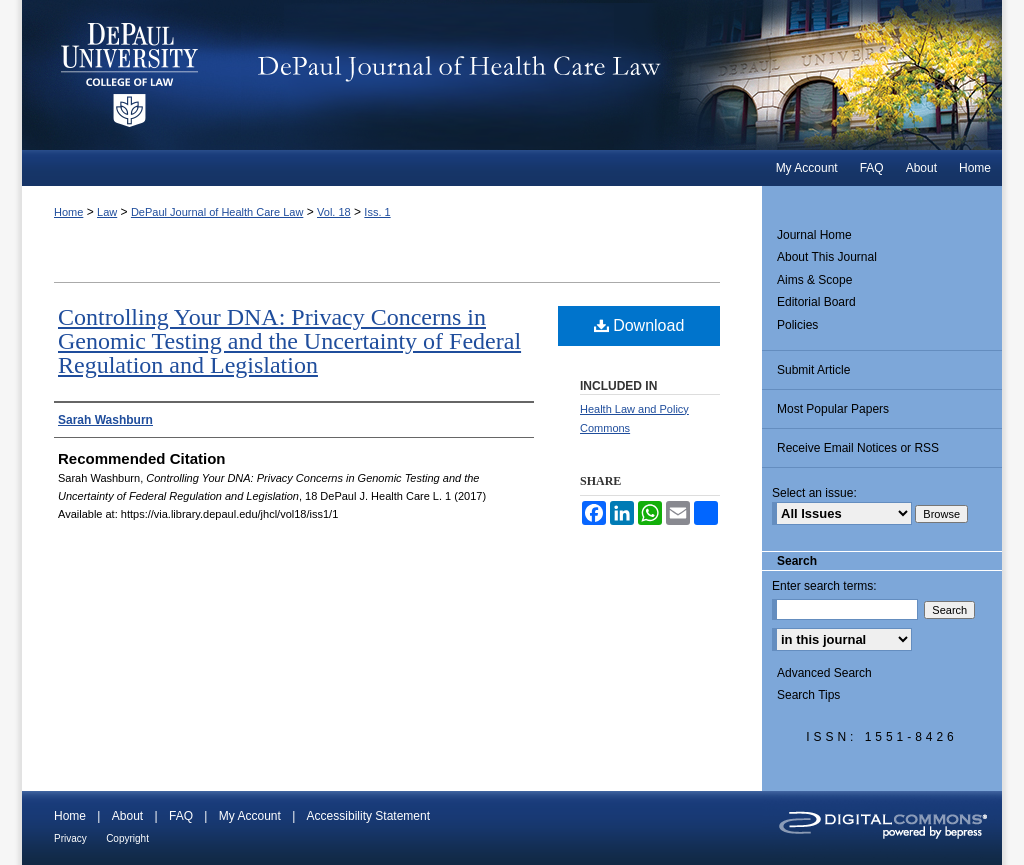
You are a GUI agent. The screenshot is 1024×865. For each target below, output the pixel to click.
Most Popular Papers (833, 409)
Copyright (127, 838)
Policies (797, 325)
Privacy (70, 838)
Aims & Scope (814, 280)
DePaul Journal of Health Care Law (621, 75)
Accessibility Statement (368, 816)
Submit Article (813, 370)
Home (68, 212)
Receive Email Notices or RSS (858, 448)
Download (639, 325)
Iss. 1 (377, 212)
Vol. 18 (334, 212)
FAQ (181, 816)
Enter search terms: (824, 586)
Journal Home (814, 235)
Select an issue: (814, 493)
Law (107, 212)
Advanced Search (824, 673)
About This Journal (827, 257)
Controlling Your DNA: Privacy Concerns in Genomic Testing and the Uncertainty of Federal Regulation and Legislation (289, 341)
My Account (250, 816)
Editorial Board (816, 302)
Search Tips (808, 695)
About (127, 816)
